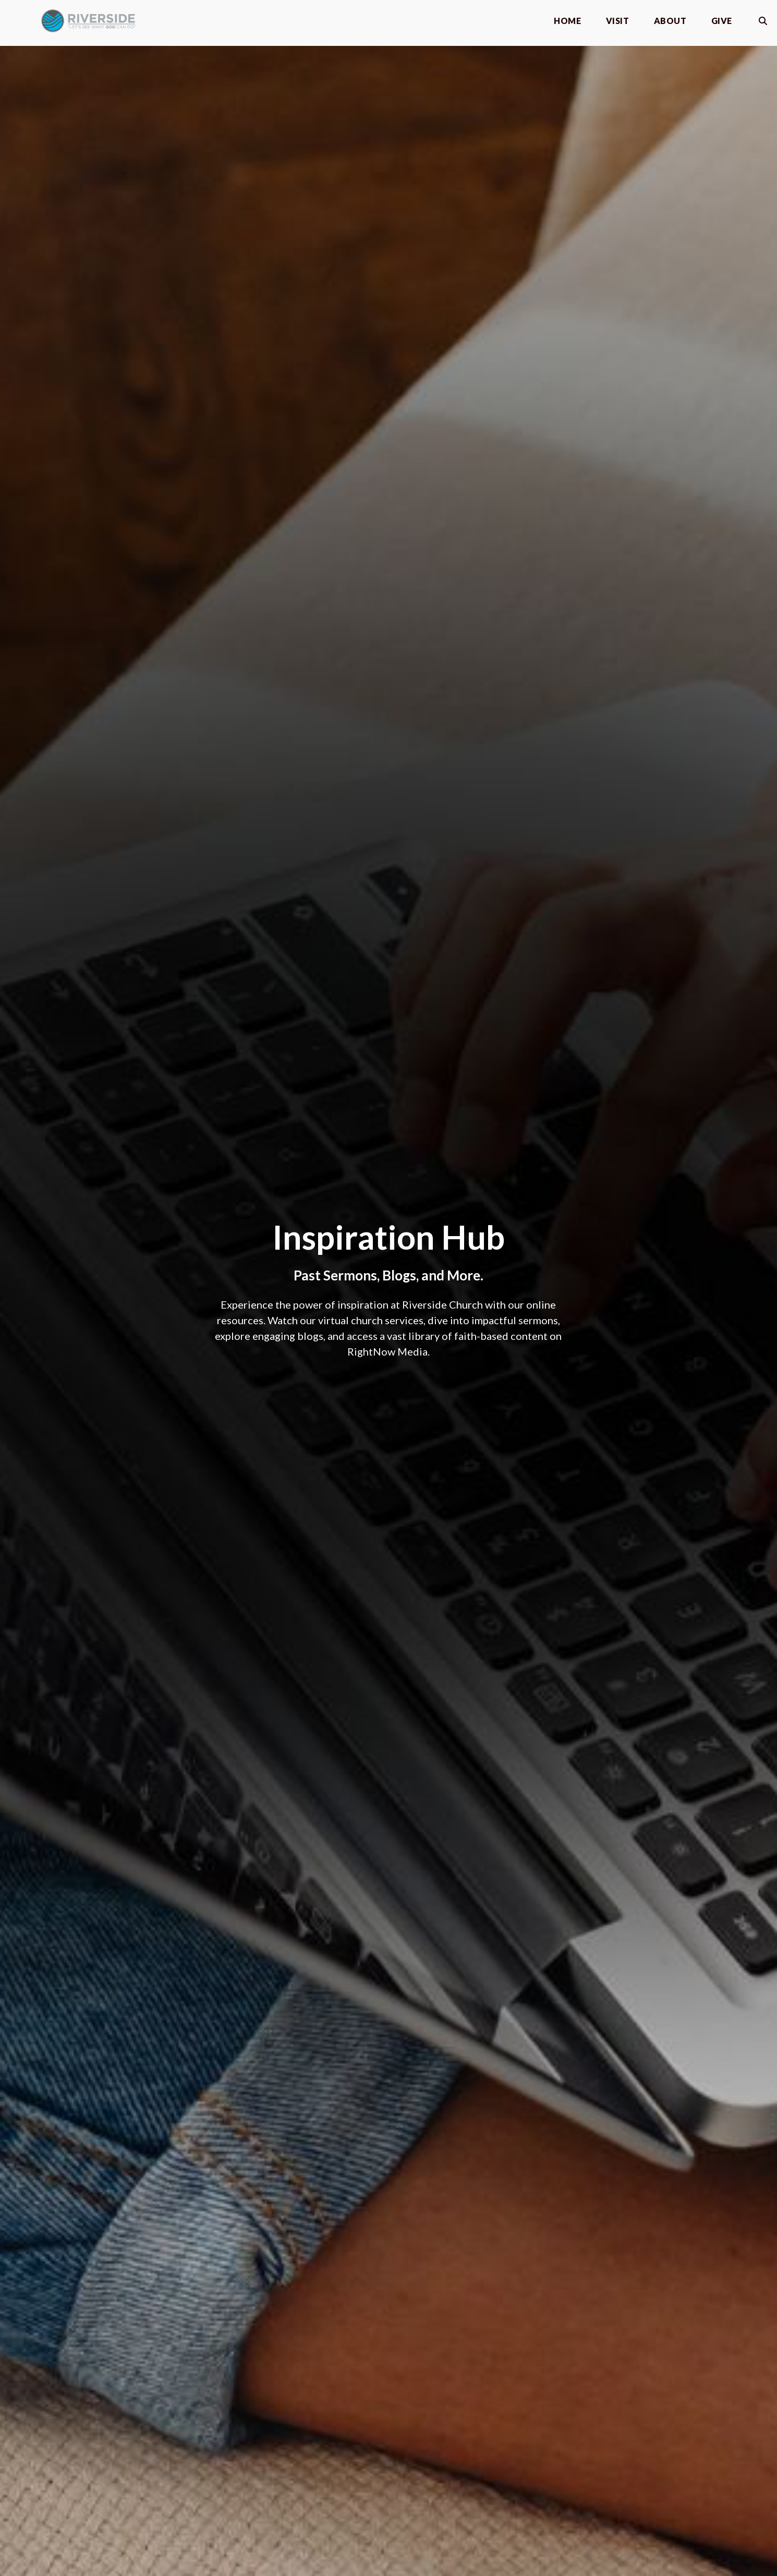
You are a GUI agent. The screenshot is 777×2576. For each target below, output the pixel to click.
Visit (617, 21)
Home (567, 21)
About (670, 21)
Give (721, 21)
